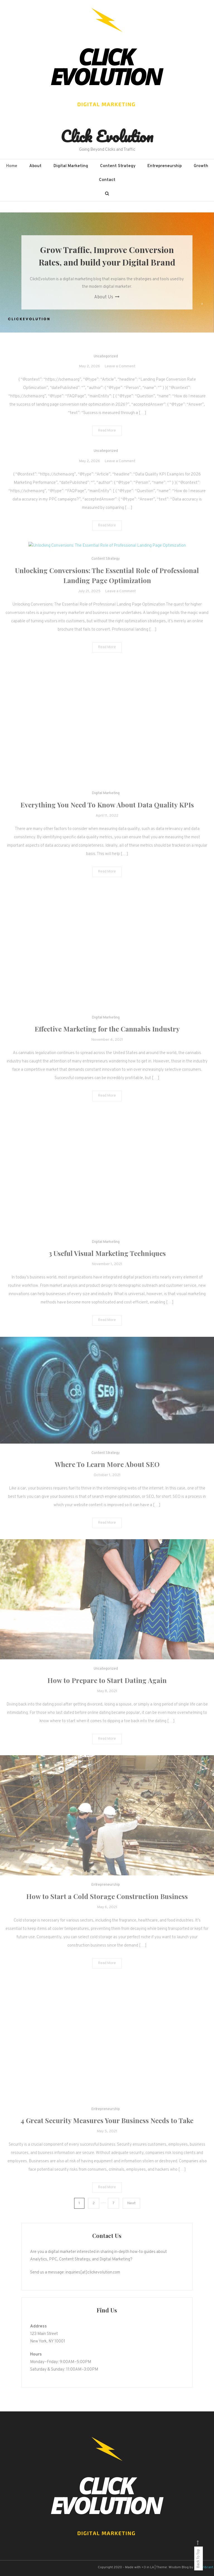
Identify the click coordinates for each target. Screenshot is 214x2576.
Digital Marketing (71, 166)
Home (11, 166)
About (35, 166)
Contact (107, 180)
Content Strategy (117, 166)
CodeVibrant (203, 2567)
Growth (201, 166)
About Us (107, 297)
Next (131, 2203)
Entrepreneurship (164, 166)
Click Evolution (107, 136)
